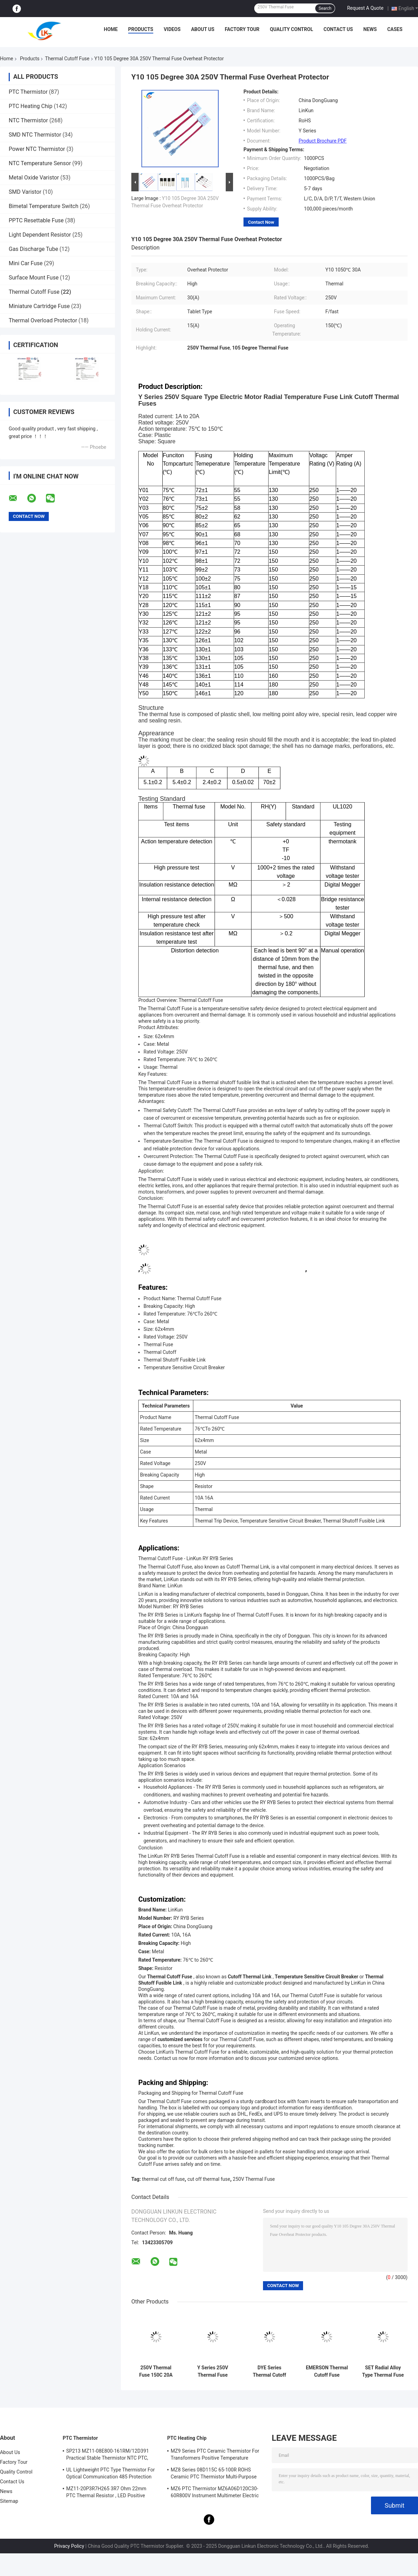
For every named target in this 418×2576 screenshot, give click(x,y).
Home (111, 29)
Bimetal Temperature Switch (43, 206)
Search (325, 8)
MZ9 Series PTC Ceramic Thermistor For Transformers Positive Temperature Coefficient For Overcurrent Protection (215, 2455)
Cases (395, 29)
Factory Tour (242, 29)
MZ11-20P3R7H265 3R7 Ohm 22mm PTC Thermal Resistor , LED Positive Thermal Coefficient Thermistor (106, 2493)
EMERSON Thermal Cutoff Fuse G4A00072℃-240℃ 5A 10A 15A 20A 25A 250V (327, 2371)
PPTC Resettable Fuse (36, 220)
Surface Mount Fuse (34, 277)
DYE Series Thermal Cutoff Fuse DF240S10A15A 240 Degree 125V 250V (269, 2371)
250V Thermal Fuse (254, 2179)
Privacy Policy (69, 2546)
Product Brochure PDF (323, 141)
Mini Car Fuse (25, 263)
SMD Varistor (25, 192)
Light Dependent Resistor (40, 234)
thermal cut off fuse (163, 2179)
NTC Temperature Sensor (40, 163)
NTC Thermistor (28, 120)
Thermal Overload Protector (43, 320)
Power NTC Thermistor (37, 149)
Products (140, 29)
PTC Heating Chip (30, 106)
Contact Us (338, 29)
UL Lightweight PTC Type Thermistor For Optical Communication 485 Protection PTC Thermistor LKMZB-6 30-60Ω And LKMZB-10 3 (110, 2474)
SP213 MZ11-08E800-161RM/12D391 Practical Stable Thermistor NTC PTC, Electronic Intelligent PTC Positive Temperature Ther (107, 2455)
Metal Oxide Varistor (34, 177)
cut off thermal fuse (208, 2179)
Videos (172, 29)
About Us (202, 29)
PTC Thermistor (28, 92)
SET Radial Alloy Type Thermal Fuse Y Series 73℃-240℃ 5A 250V (383, 2371)
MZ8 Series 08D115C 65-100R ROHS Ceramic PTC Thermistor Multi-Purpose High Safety (214, 2474)
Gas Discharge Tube (33, 249)
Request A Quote (365, 8)
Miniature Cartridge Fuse (39, 306)
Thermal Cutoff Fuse (67, 58)
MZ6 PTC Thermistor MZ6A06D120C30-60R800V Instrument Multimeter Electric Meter (215, 2493)
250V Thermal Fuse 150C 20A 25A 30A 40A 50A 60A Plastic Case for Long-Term (155, 2371)
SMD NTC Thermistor (35, 134)
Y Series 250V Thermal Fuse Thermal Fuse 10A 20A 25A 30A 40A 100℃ (213, 2371)
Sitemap (9, 2501)
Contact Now (261, 222)
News (370, 29)
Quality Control (291, 29)
